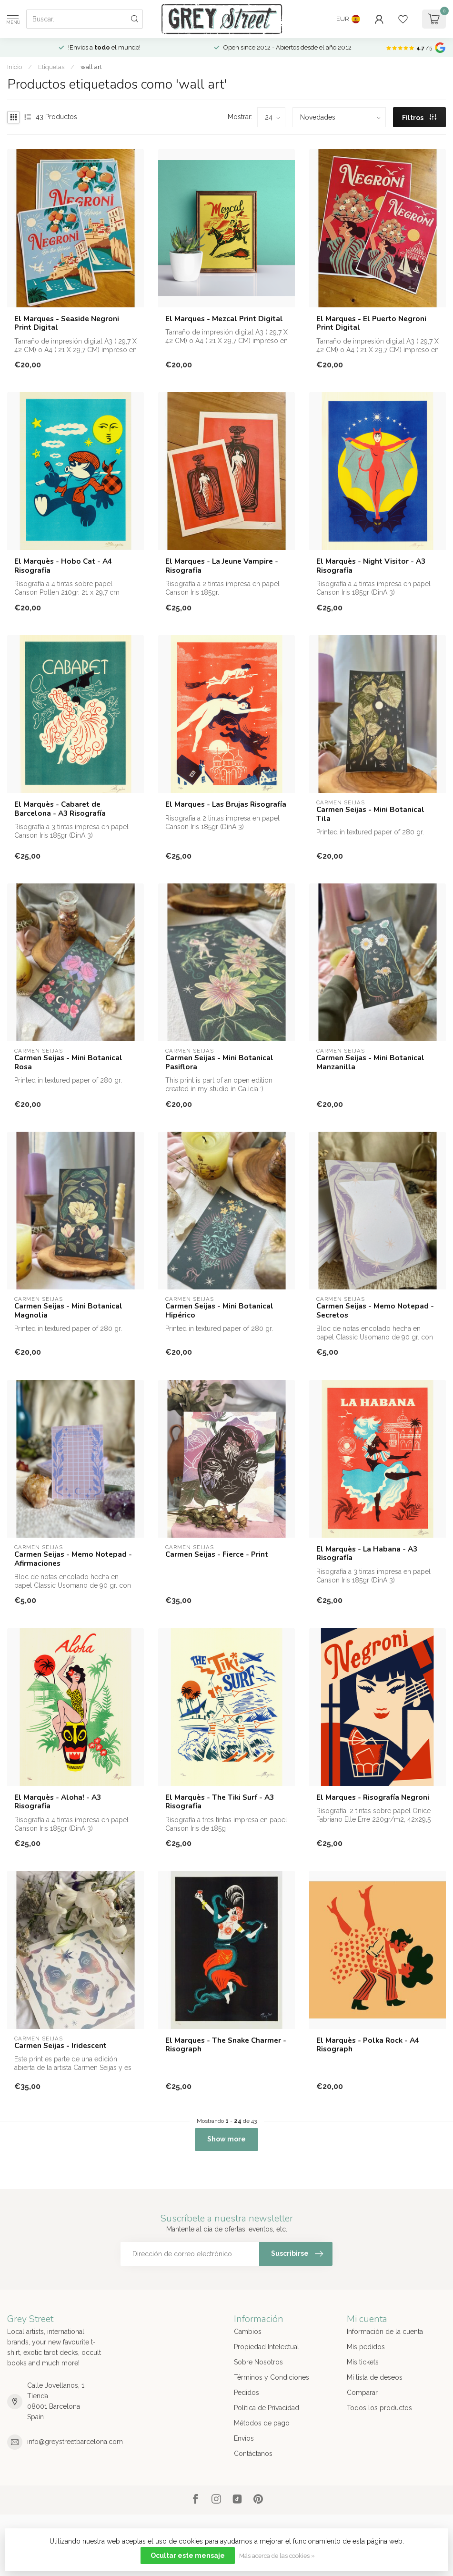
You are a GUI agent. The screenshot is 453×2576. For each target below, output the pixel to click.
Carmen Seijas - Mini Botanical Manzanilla (370, 1062)
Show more (226, 2139)
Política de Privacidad (266, 2408)
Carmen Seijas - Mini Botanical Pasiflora (219, 1062)
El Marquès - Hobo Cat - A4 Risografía (63, 566)
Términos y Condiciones (271, 2377)
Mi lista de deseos (375, 2377)
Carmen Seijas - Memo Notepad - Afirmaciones (73, 1559)
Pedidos (246, 2392)
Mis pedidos (366, 2347)
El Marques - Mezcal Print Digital (224, 318)
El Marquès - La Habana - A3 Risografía (366, 1553)
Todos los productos (379, 2408)
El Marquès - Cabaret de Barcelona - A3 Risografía (60, 809)
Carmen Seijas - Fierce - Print (216, 1554)
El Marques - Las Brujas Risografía (225, 804)
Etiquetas (51, 67)
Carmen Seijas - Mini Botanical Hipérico (219, 1310)
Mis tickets (363, 2362)
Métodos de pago (262, 2423)
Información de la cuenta (385, 2331)
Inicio (14, 67)
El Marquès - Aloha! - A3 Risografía (57, 1802)
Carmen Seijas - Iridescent (60, 2045)
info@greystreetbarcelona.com (75, 2441)
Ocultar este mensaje (188, 2555)
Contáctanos (253, 2453)
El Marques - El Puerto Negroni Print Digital (371, 323)
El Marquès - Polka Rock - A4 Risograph (367, 2045)
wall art (91, 67)
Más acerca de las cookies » (277, 2555)
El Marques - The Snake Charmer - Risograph (225, 2045)
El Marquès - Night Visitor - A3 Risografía (370, 566)
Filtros (419, 118)
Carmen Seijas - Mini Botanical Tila (370, 814)
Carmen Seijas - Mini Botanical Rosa (68, 1062)
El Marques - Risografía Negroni (372, 1797)
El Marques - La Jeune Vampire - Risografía (221, 566)
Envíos (244, 2438)
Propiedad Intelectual (266, 2347)
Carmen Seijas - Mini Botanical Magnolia (68, 1310)
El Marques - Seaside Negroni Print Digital (66, 323)
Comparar (362, 2392)
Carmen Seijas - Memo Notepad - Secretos (375, 1310)
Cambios (248, 2331)
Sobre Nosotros (258, 2362)
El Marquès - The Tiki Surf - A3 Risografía (219, 1802)
